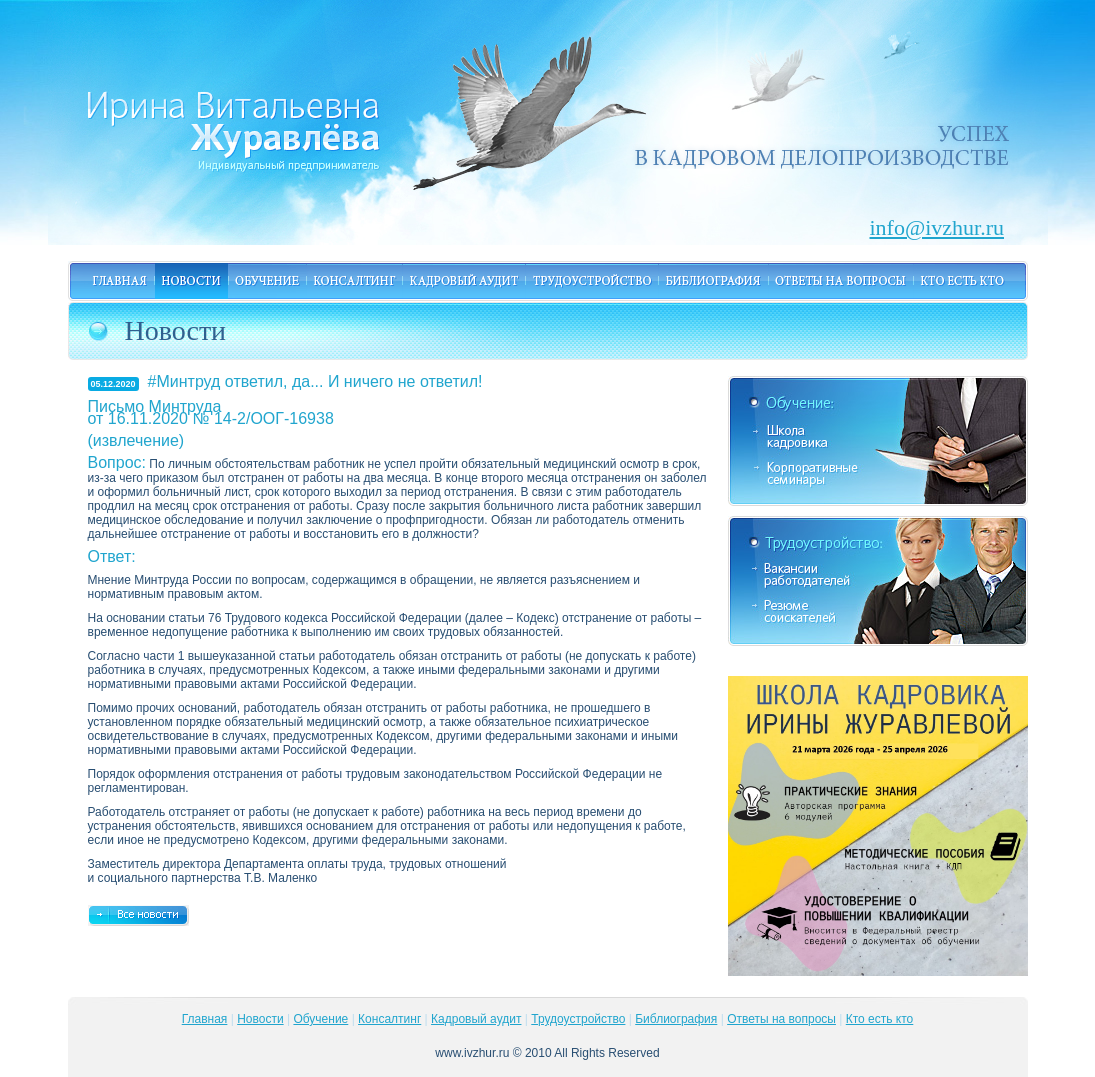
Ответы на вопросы (781, 1019)
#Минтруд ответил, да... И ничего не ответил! (315, 381)
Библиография (676, 1019)
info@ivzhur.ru (914, 224)
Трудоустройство (578, 1019)
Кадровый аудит (476, 1019)
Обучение (320, 1019)
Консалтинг (389, 1019)
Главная (205, 1019)
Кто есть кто (880, 1019)
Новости (260, 1019)
